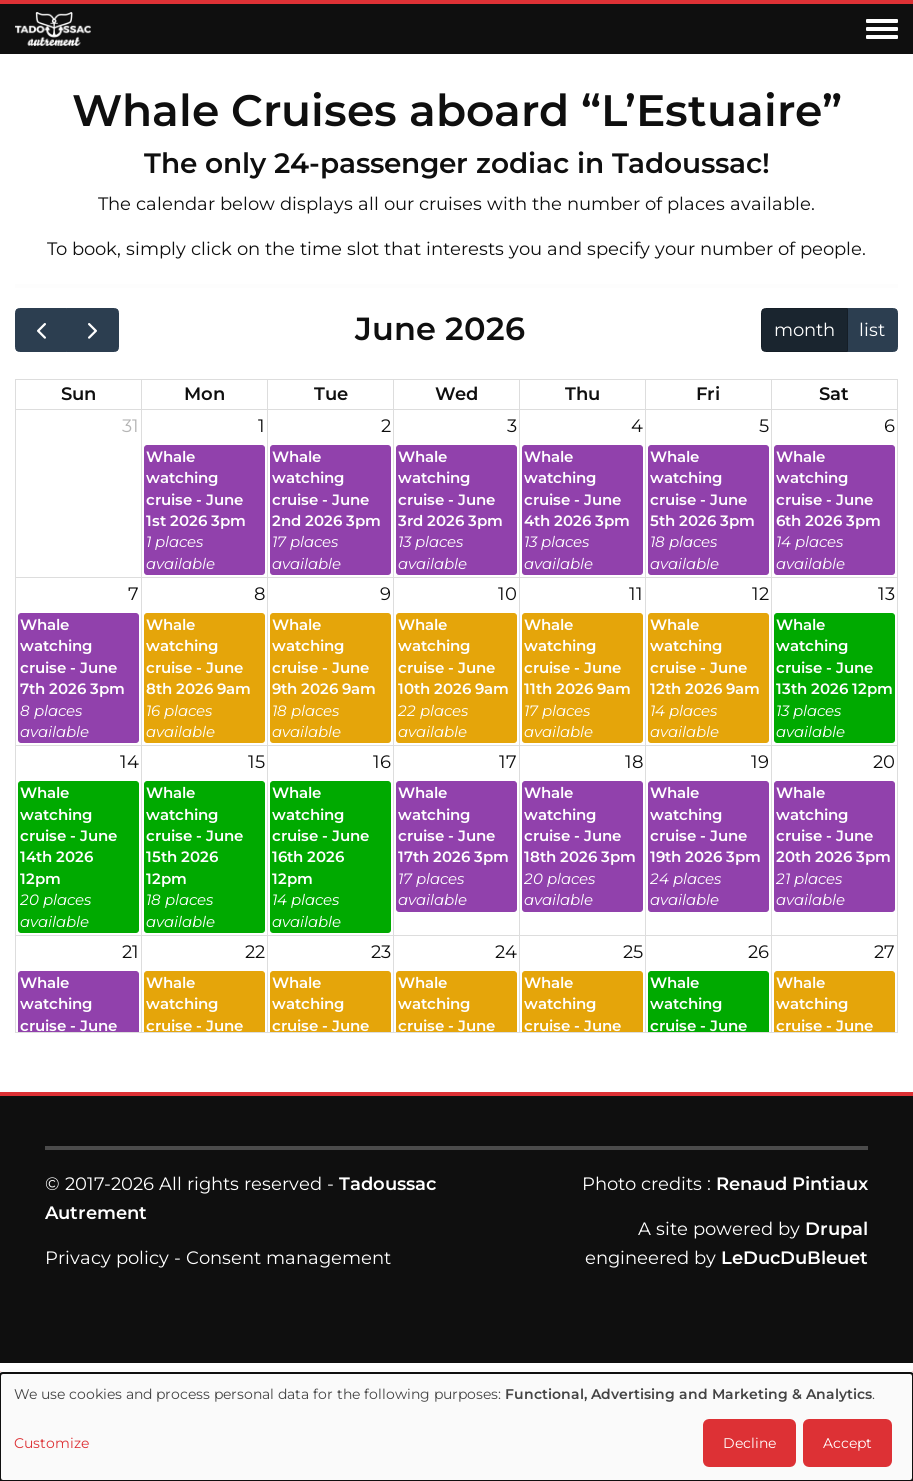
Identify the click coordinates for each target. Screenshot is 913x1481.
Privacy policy (107, 1258)
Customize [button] (51, 1443)
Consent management (288, 1258)
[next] (92, 330)
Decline (749, 1443)
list (872, 330)
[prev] (41, 330)
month (804, 330)
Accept (847, 1443)
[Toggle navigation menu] (882, 30)
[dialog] (456, 1427)
